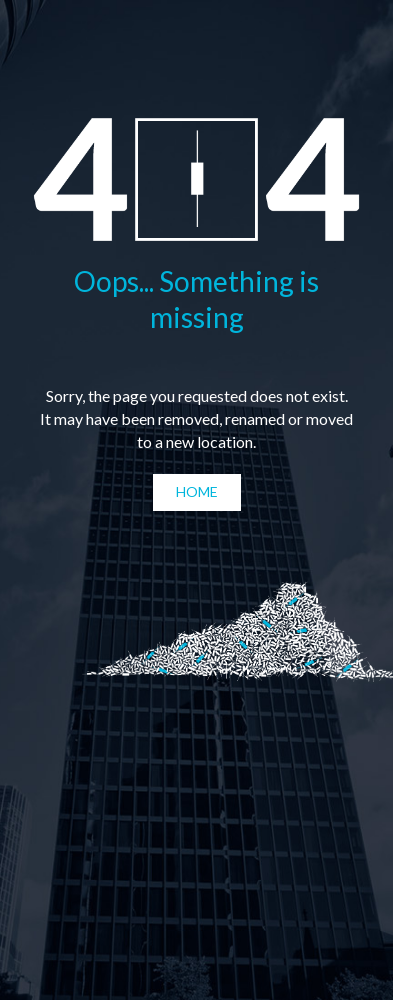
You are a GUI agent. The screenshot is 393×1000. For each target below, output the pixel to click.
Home (197, 491)
